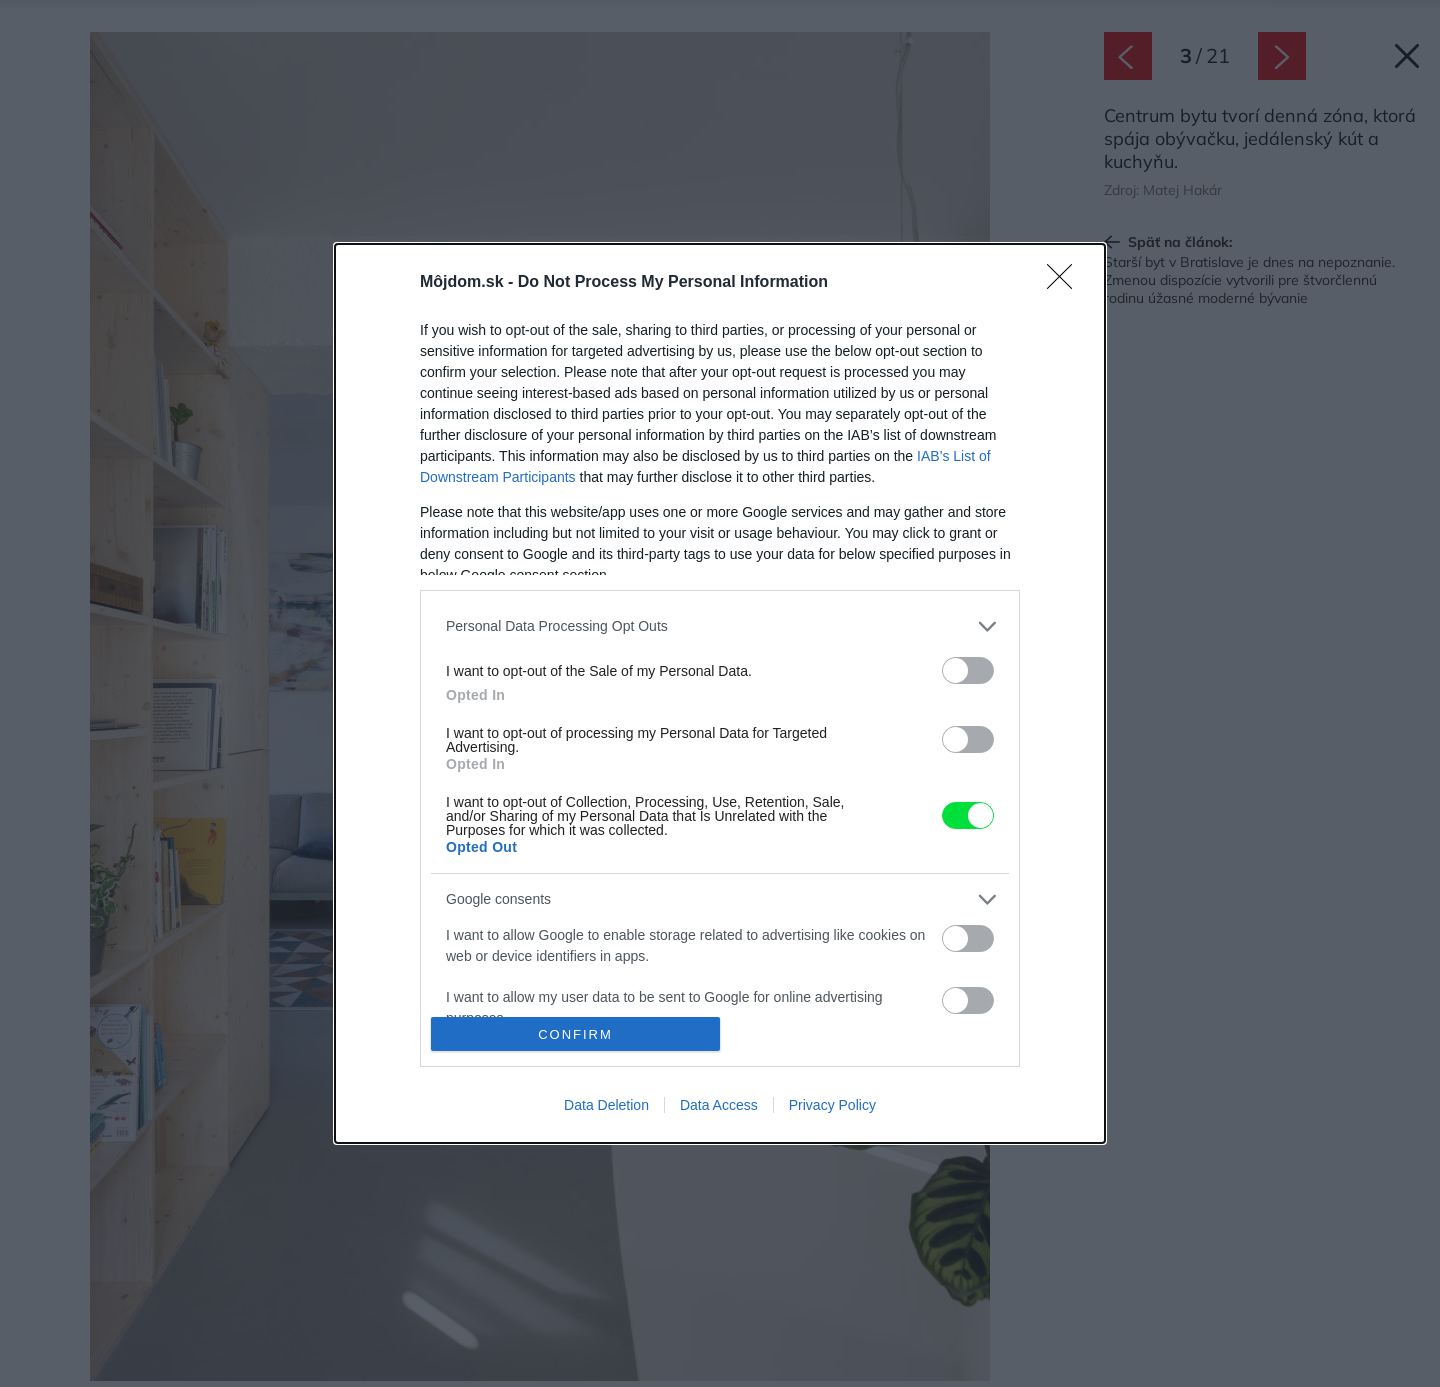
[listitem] (720, 626)
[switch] (968, 670)
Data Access (719, 1105)
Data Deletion (606, 1105)
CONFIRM (575, 1034)
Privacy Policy (832, 1105)
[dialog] (720, 693)
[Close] (1066, 283)
